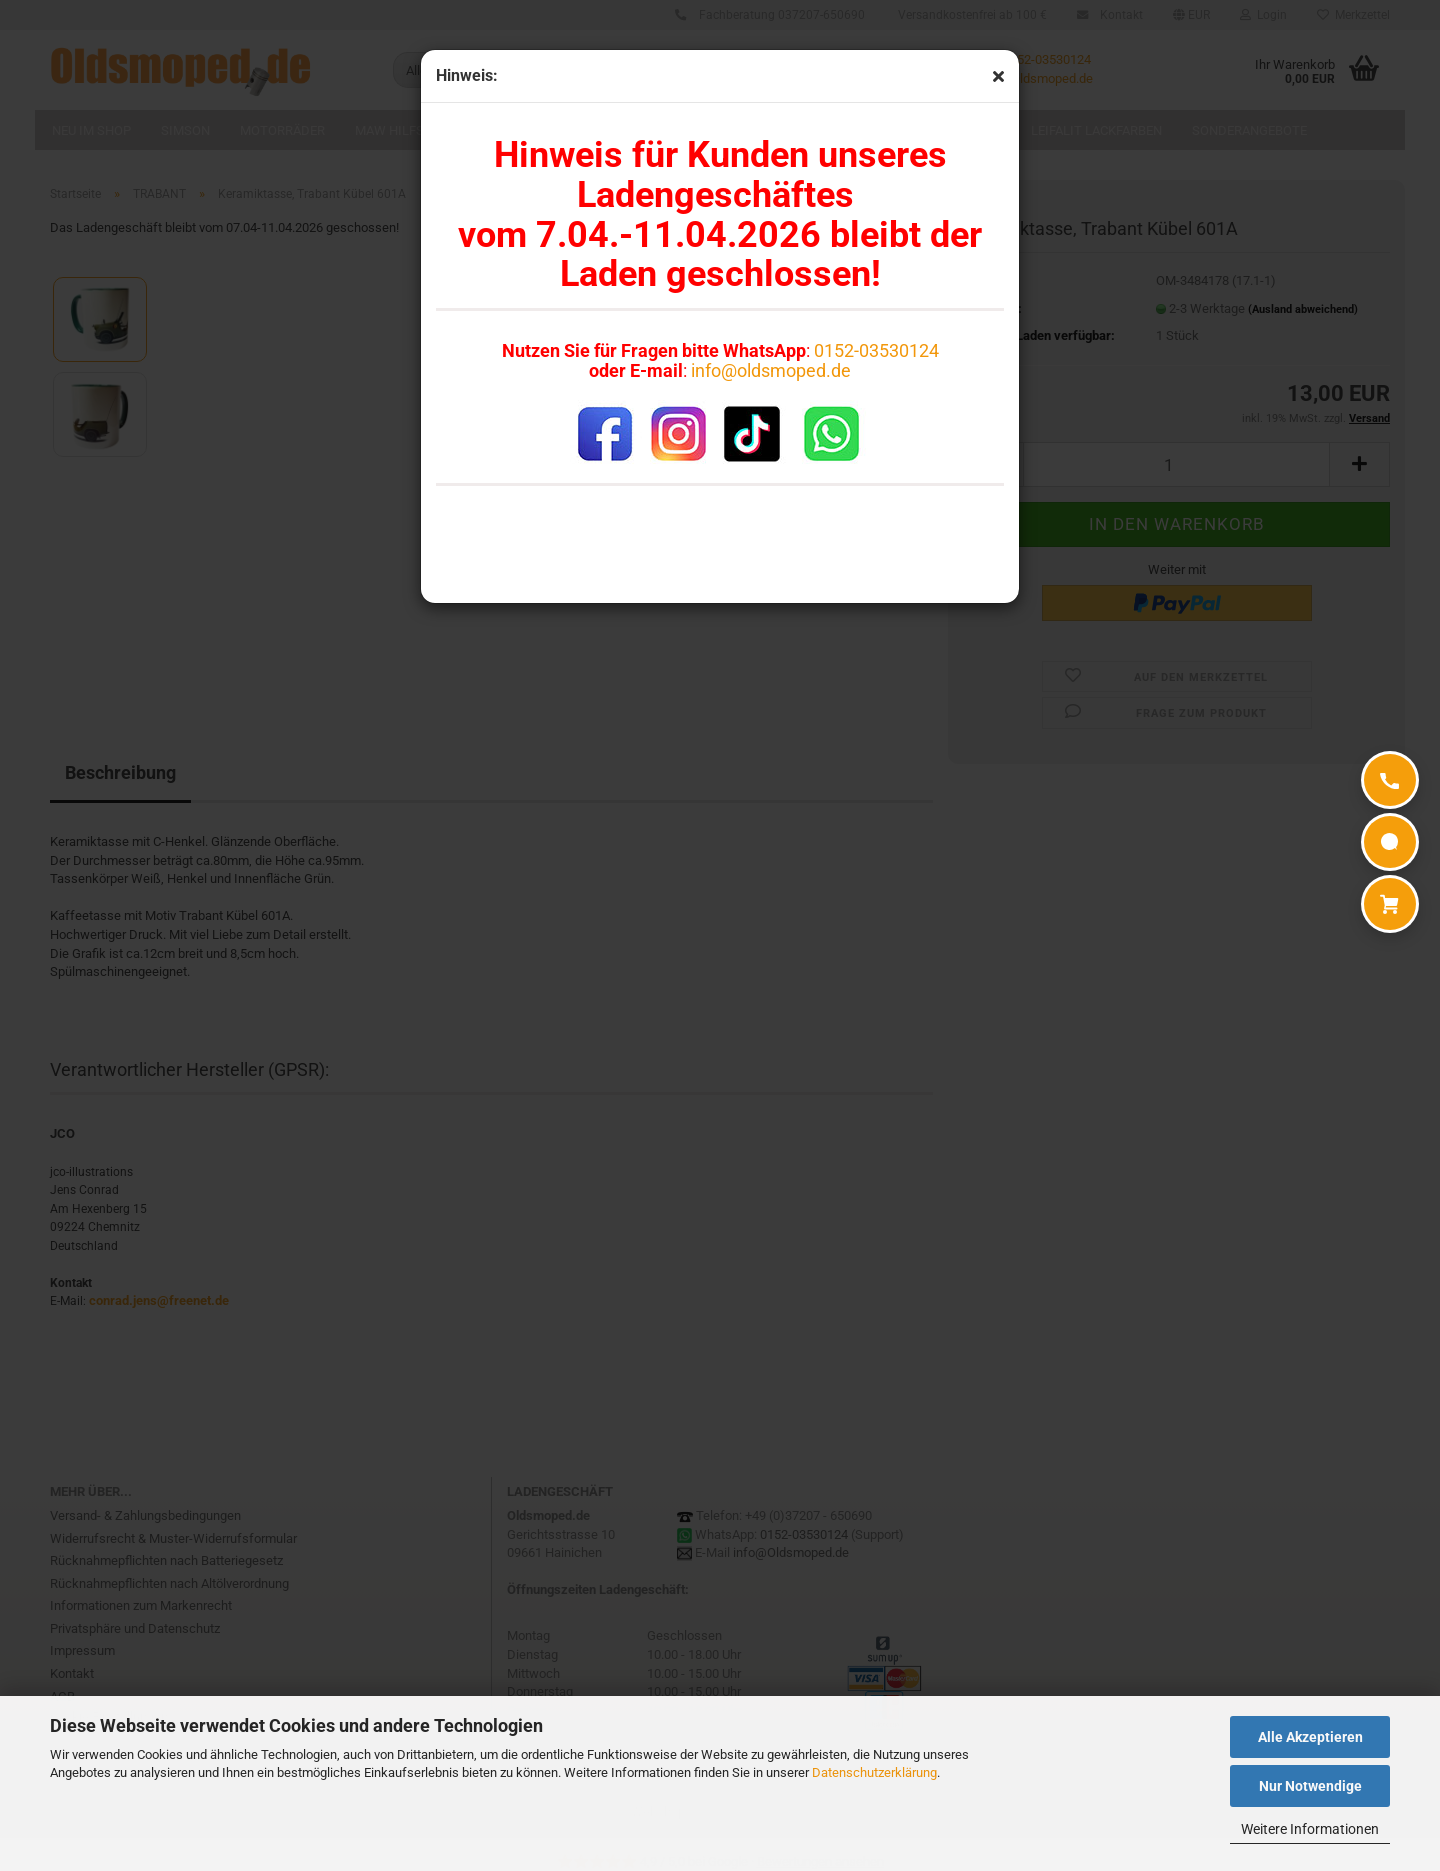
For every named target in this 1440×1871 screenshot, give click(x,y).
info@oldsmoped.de (771, 370)
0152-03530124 (876, 350)
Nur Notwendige (1310, 1786)
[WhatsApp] (1390, 842)
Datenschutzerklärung (874, 1772)
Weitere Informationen (1310, 1829)
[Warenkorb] (1390, 904)
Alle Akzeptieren (1310, 1737)
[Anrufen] (1390, 780)
